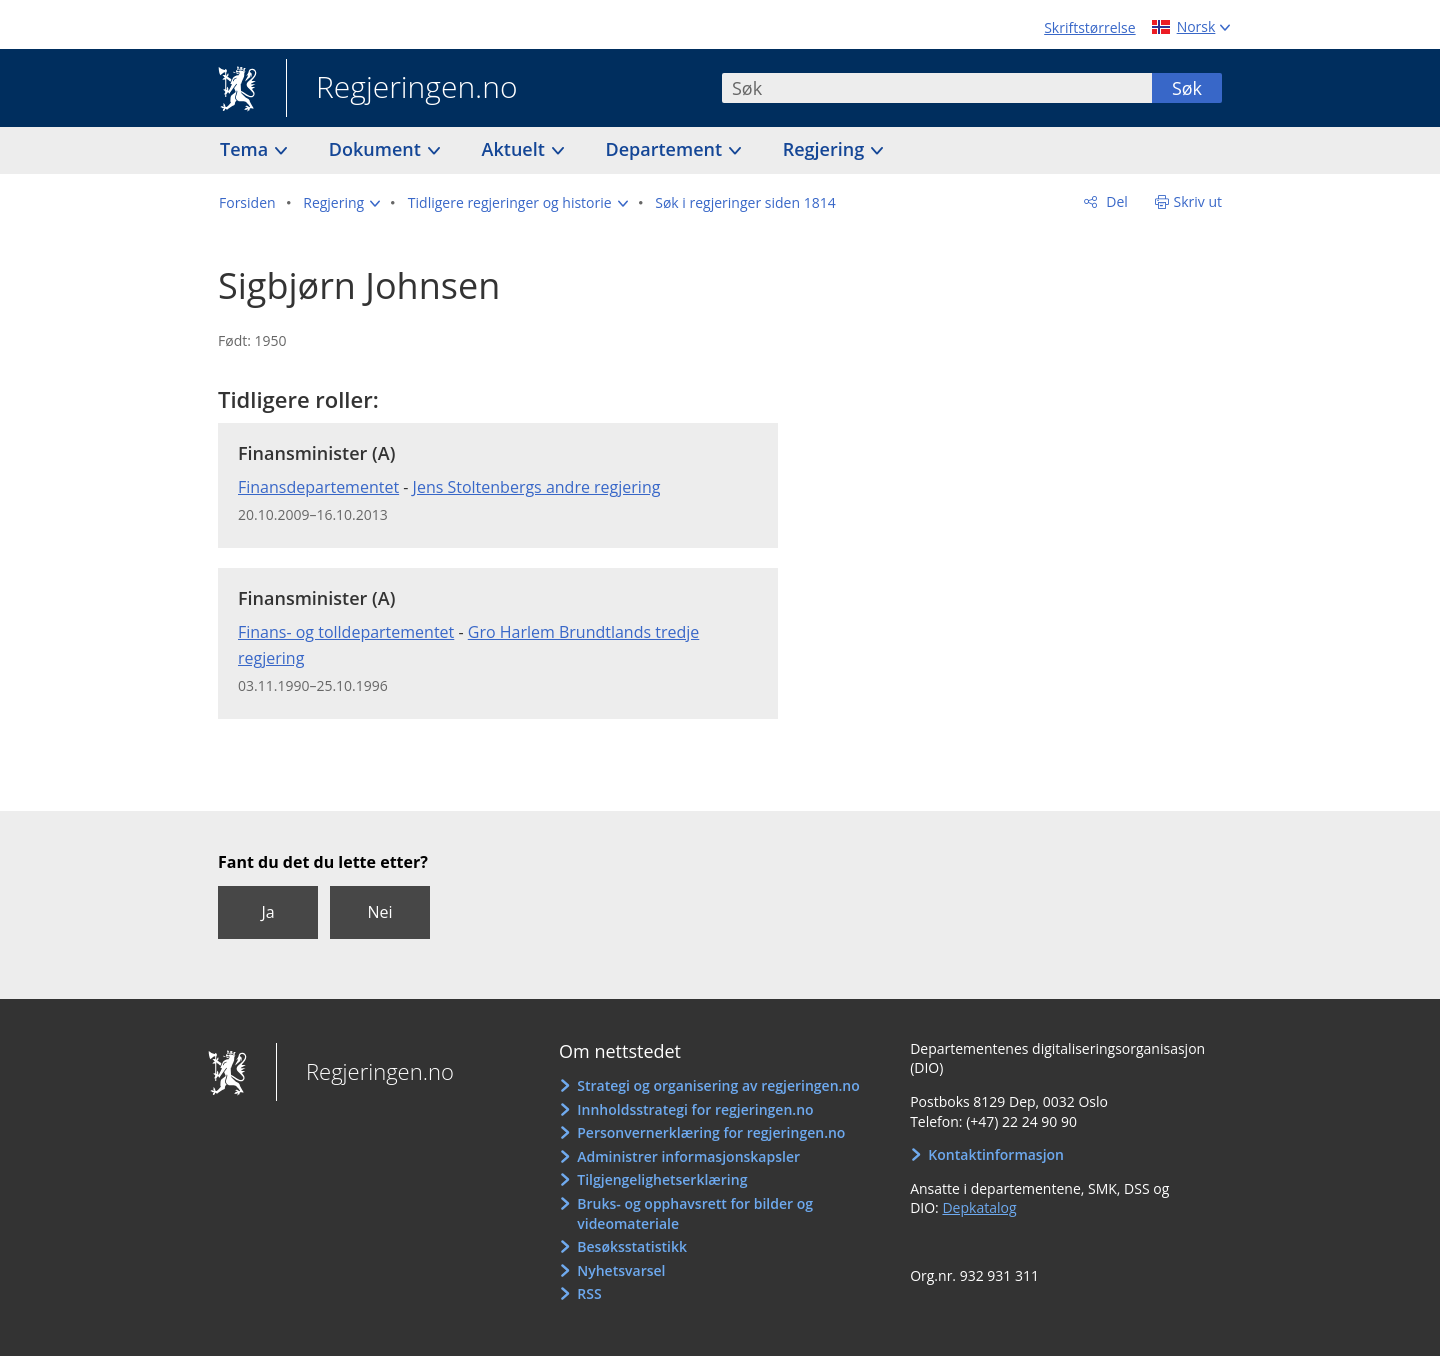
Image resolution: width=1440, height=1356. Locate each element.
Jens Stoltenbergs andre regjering (537, 487)
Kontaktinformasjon (996, 1154)
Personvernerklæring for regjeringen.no (711, 1132)
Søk (1187, 88)
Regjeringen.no (402, 89)
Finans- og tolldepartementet (346, 632)
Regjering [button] (826, 149)
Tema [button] (246, 149)
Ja (267, 912)
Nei (379, 912)
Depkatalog (979, 1207)
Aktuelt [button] (516, 149)
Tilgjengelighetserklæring (662, 1179)
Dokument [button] (377, 149)
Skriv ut (1198, 201)
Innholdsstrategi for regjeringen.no (695, 1109)
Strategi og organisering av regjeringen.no (718, 1085)
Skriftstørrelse (1089, 27)
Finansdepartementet (318, 487)
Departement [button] (666, 149)
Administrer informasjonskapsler (688, 1156)
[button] (341, 203)
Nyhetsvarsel (621, 1270)
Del (1115, 201)
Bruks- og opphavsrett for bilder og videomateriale (695, 1213)
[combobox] (937, 88)
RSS (589, 1293)
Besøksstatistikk (632, 1246)
